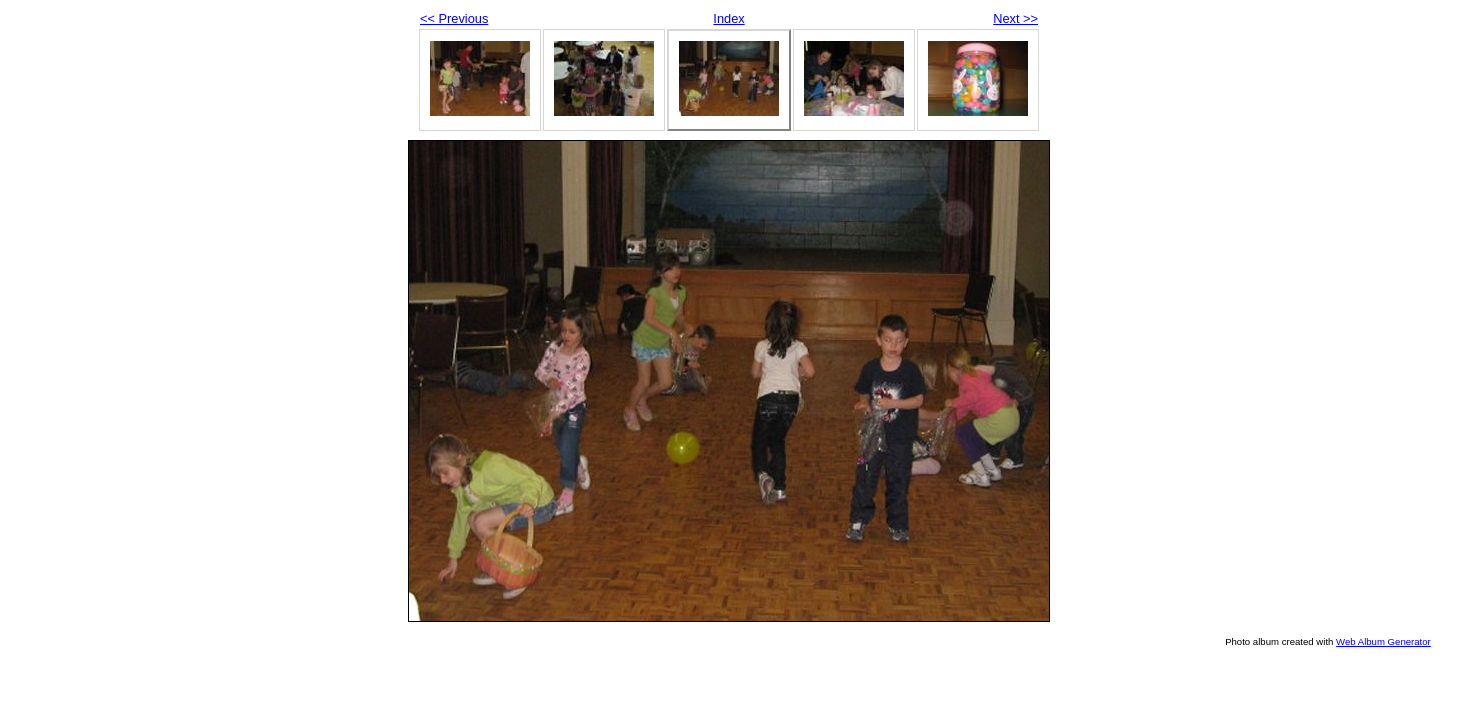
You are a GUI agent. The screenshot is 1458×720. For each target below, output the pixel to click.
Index (728, 18)
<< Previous (454, 18)
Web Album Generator (1383, 641)
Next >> (1015, 18)
